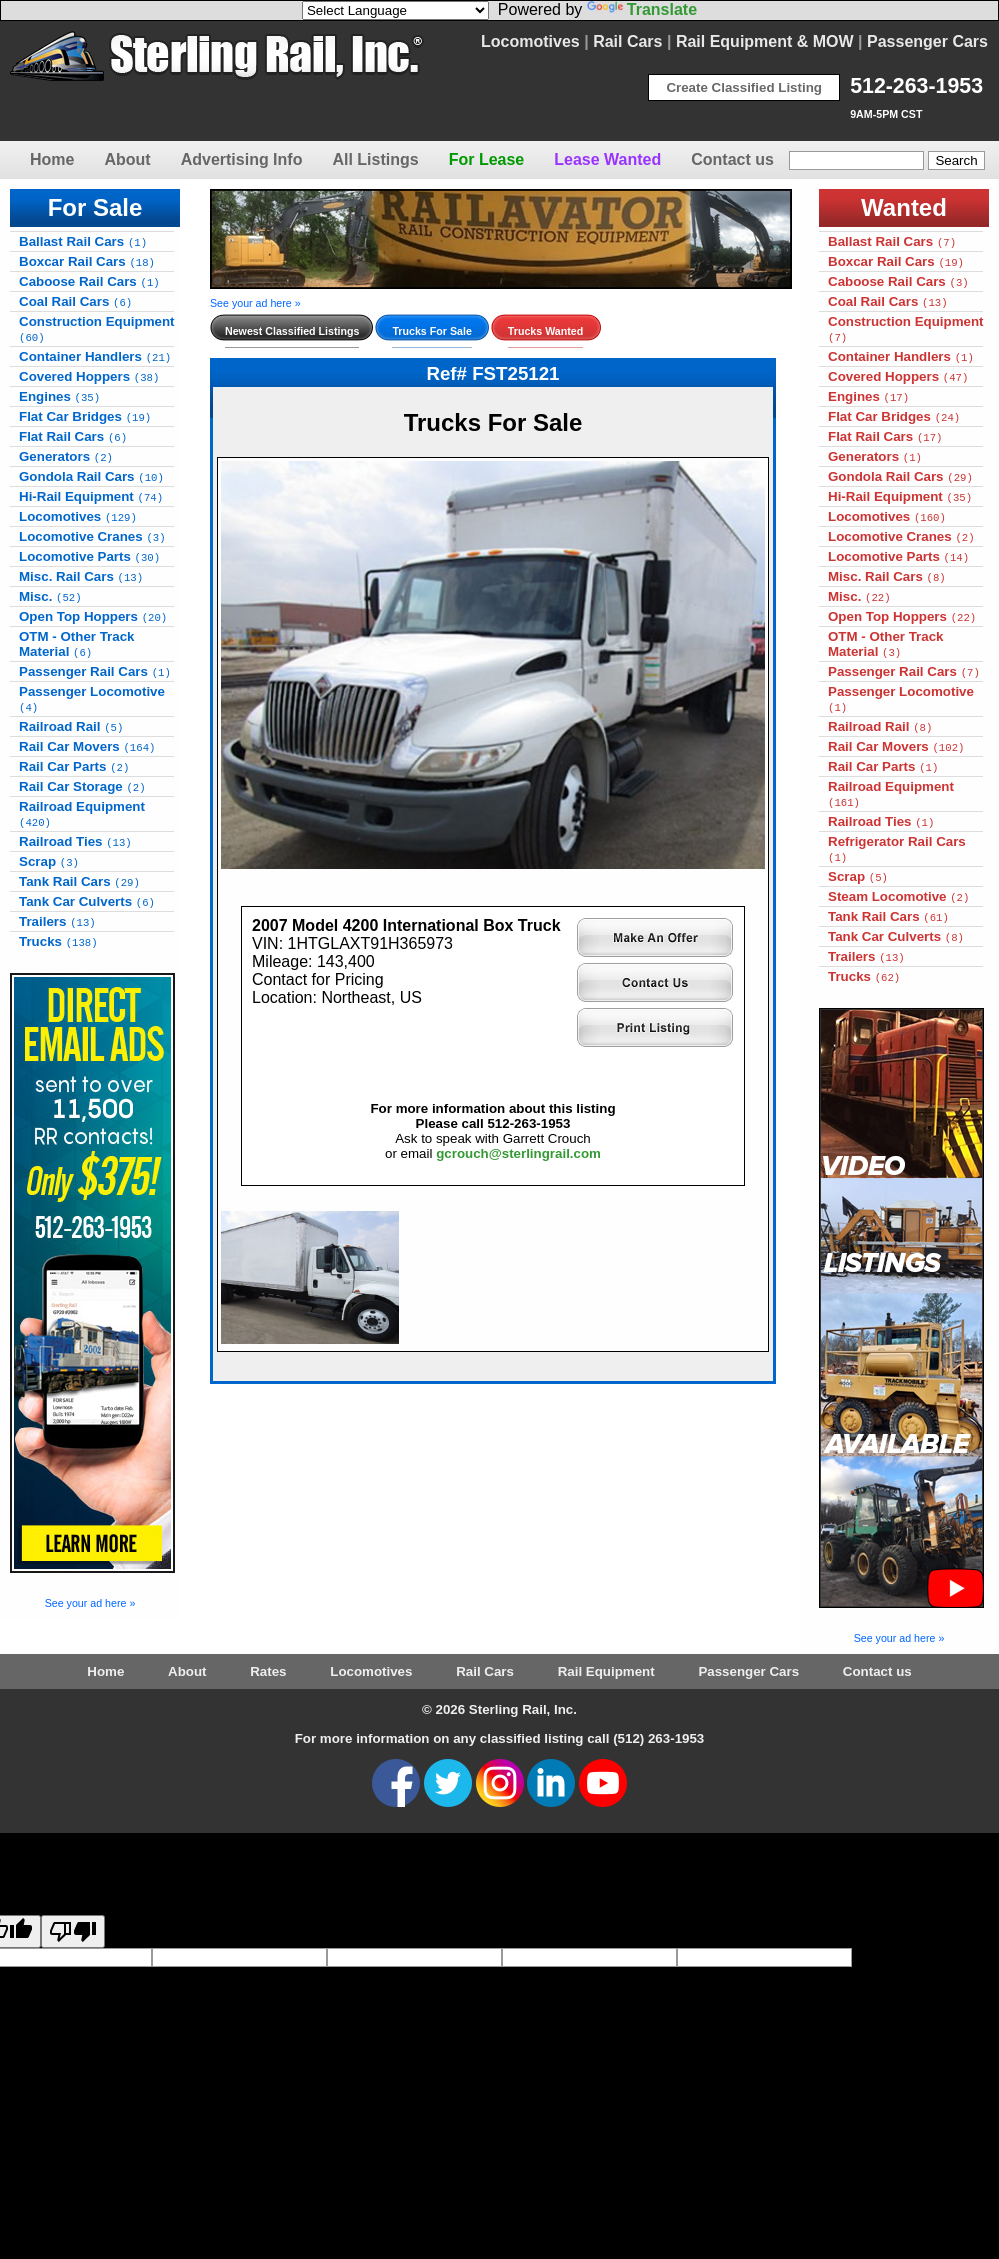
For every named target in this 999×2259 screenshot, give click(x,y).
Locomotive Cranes (92, 536)
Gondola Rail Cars (91, 476)
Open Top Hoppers (93, 616)
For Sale (95, 207)
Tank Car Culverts (87, 901)
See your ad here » (90, 1603)
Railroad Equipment (82, 814)
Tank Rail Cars (79, 881)
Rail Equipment (606, 1671)
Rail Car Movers (87, 746)
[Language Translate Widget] (395, 10)
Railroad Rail (71, 726)
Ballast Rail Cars (83, 241)
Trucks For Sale (431, 331)
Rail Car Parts (74, 766)
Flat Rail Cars (73, 436)
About (127, 159)
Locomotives (530, 41)
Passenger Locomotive (92, 699)
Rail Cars (627, 41)
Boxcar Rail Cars (87, 261)
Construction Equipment (97, 329)
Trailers (57, 921)
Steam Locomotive (898, 896)
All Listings (375, 159)
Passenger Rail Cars (95, 671)
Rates (268, 1671)
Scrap (49, 861)
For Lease (487, 159)
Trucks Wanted (545, 331)
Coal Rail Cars (75, 301)
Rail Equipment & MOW (765, 41)
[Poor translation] (73, 1931)
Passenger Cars (927, 41)
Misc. (50, 596)
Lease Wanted (607, 159)
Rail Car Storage (82, 786)
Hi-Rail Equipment (91, 496)
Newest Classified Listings (292, 331)
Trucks (58, 941)
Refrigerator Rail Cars (897, 849)
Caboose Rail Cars (89, 281)
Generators (66, 456)
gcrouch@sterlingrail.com (518, 1153)
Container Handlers (95, 356)
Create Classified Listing (744, 87)
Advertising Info (242, 159)
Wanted (904, 207)
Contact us (732, 159)
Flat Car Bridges (85, 416)
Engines (59, 396)
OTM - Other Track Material (77, 644)
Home (52, 159)
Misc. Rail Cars (81, 576)
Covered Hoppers (89, 376)
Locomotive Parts (89, 556)
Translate (642, 9)
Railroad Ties (75, 841)
